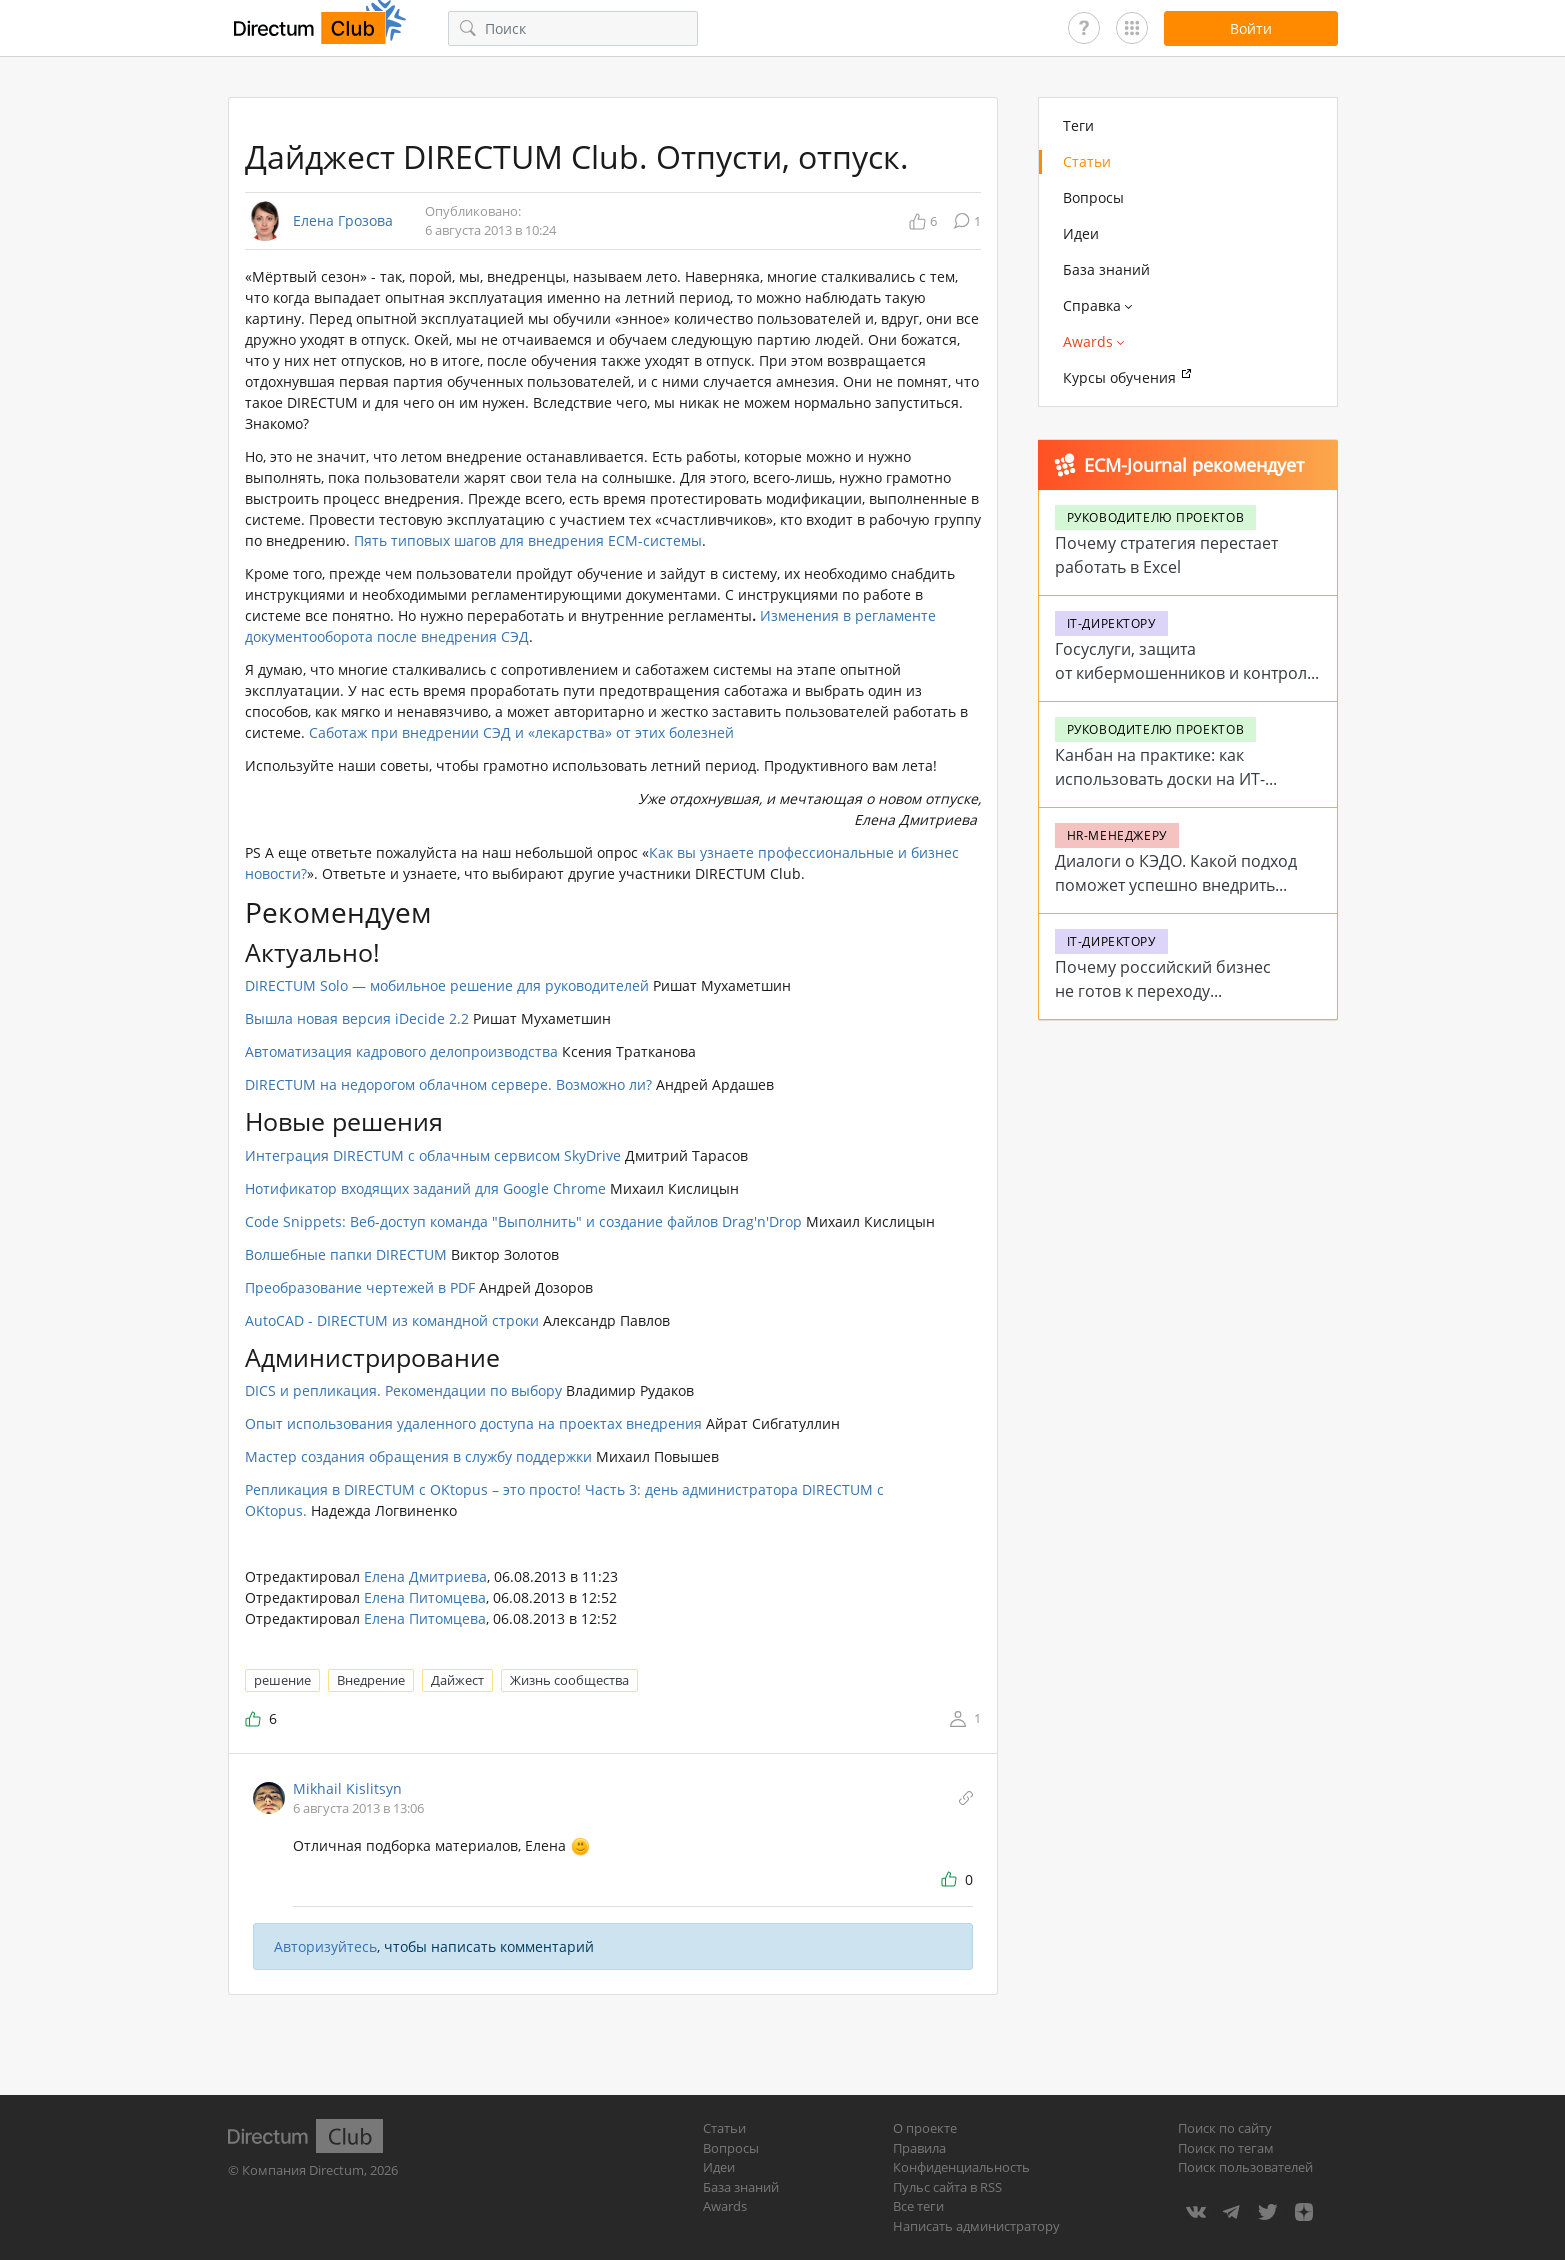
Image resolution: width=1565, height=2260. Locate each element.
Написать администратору (976, 2226)
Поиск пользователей (1245, 2167)
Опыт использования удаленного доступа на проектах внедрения (473, 1423)
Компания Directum (303, 2170)
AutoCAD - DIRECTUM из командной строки (392, 1320)
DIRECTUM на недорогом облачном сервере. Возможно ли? (448, 1084)
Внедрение (371, 1680)
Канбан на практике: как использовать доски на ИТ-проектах (1160, 779)
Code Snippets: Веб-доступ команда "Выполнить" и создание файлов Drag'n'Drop (523, 1221)
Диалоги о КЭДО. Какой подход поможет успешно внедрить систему (1176, 885)
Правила (919, 2148)
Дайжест (457, 1680)
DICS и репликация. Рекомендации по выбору (403, 1390)
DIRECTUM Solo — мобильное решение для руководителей (447, 985)
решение (282, 1680)
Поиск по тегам (1226, 2148)
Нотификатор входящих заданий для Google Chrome (425, 1188)
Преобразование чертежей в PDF (360, 1287)
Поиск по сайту (1225, 2128)
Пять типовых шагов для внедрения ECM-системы (528, 540)
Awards (725, 2206)
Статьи (1087, 161)
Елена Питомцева (425, 1597)
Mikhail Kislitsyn (347, 1788)
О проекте (925, 2128)
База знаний (1106, 269)
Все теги (918, 2206)
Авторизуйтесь (325, 1946)
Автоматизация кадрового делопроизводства (401, 1051)
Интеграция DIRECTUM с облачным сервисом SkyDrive (433, 1155)
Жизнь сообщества (569, 1680)
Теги (1078, 125)
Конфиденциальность (961, 2167)
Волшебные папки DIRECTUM (346, 1254)
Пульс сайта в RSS (947, 2187)
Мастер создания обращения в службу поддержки (418, 1456)
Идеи (1081, 233)
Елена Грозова (343, 221)
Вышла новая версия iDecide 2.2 (357, 1018)
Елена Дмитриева (425, 1576)
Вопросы (1093, 197)
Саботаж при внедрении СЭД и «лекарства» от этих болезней (521, 732)
